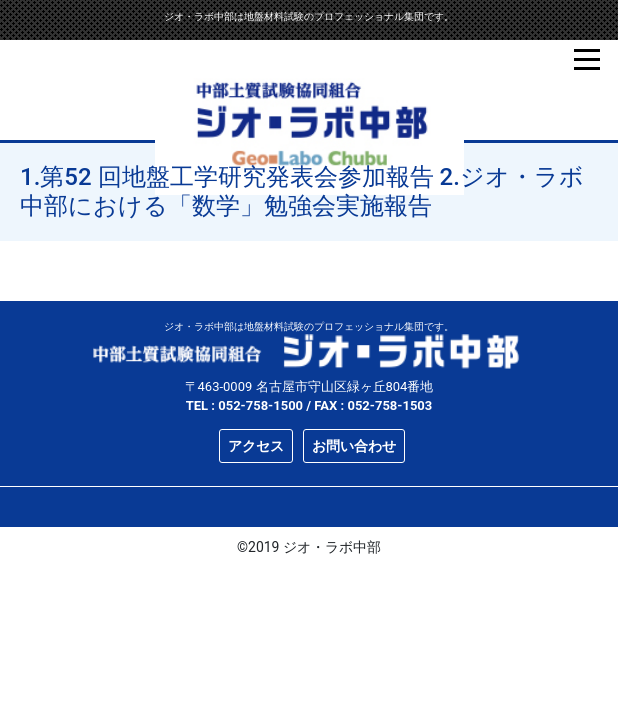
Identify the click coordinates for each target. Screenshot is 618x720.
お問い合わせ (354, 446)
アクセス (256, 446)
